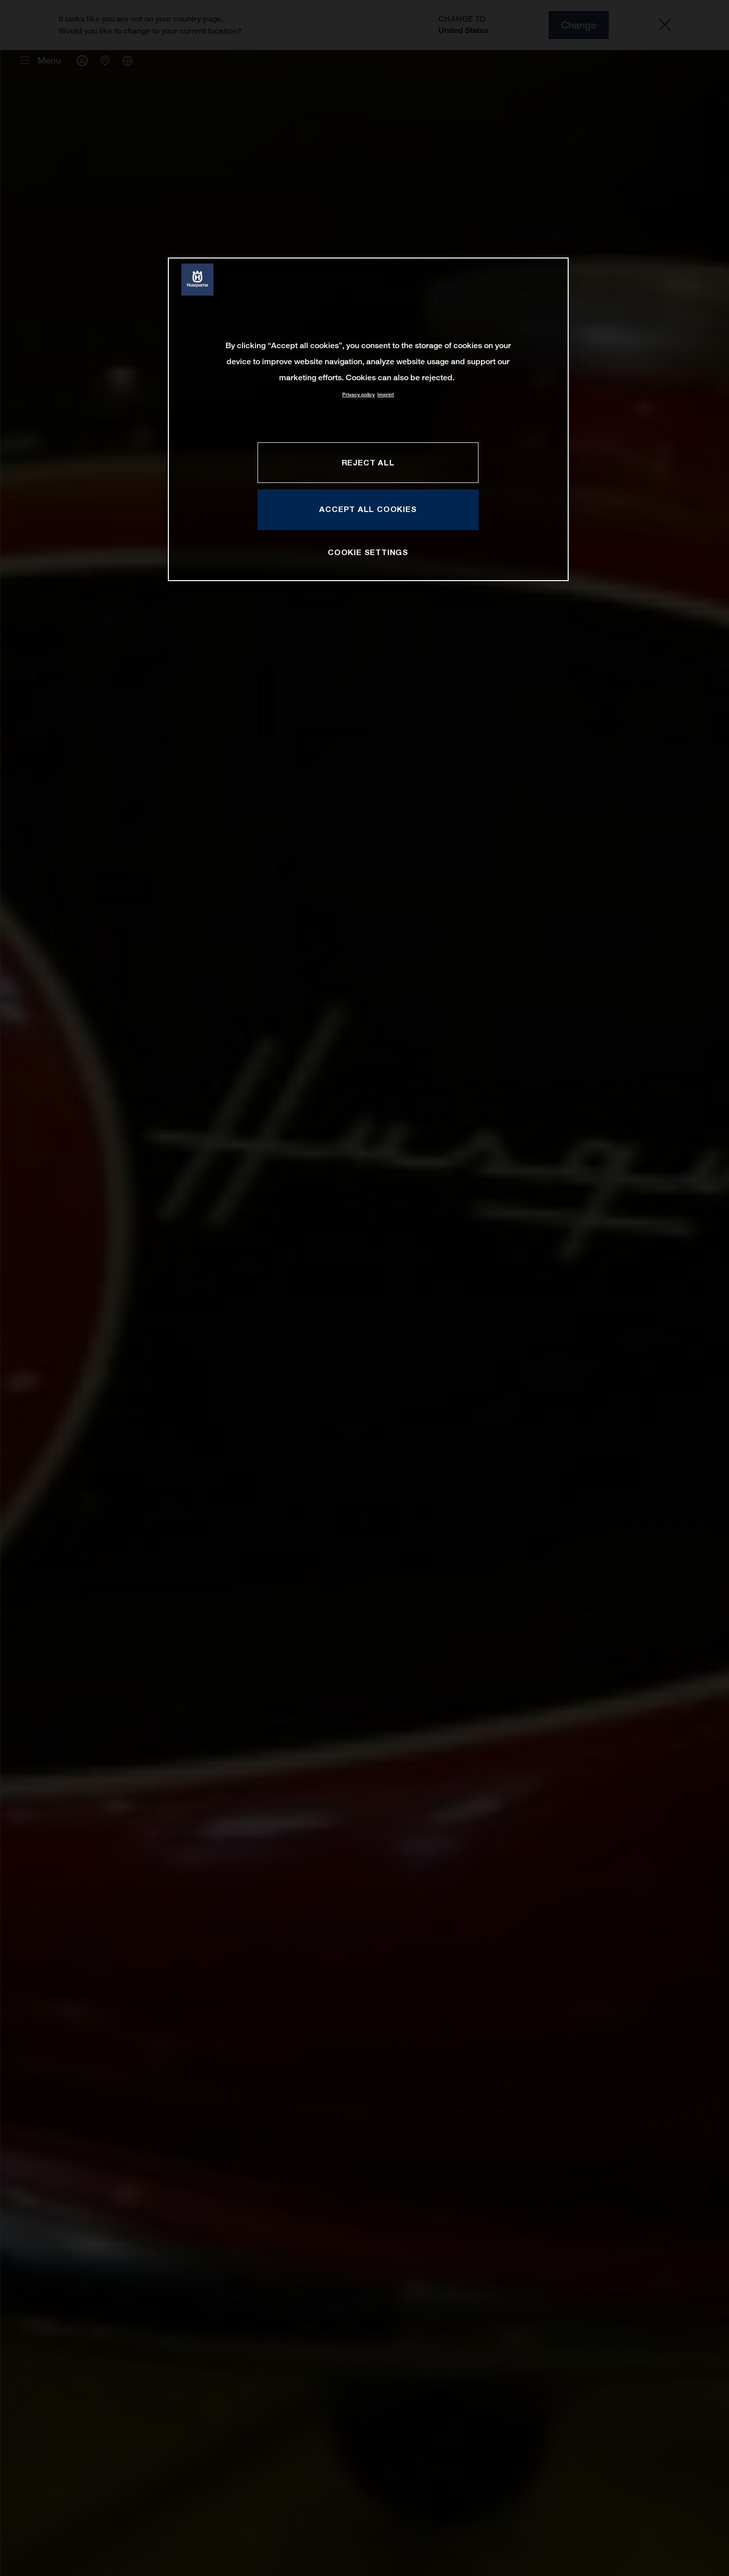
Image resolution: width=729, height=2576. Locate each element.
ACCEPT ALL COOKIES (367, 508)
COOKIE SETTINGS (368, 552)
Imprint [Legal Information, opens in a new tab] (385, 394)
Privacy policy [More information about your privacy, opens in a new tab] (358, 394)
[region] (368, 419)
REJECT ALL (368, 462)
